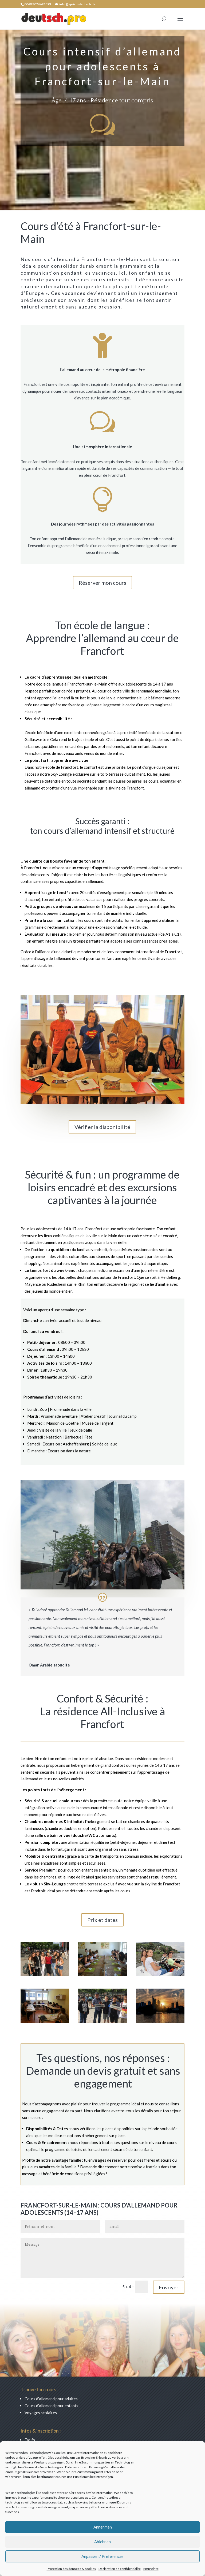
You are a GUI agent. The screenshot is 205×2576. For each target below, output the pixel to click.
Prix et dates (102, 1920)
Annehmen (102, 2527)
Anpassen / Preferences (102, 2556)
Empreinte (151, 2569)
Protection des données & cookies (71, 2569)
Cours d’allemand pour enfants (51, 2405)
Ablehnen (102, 2541)
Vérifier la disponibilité (102, 1127)
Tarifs (30, 2439)
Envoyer (169, 2287)
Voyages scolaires (41, 2412)
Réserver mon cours (102, 582)
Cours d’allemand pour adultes (51, 2398)
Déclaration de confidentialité (119, 2569)
